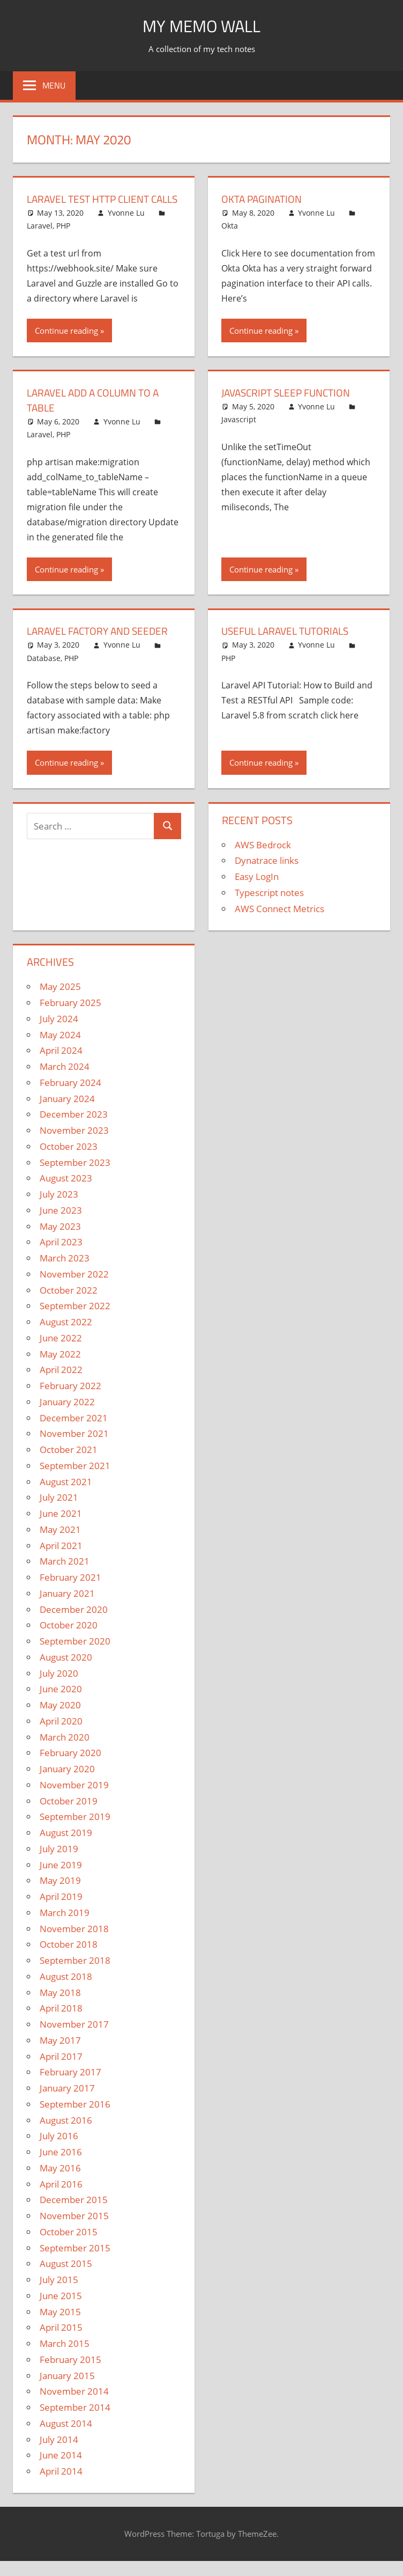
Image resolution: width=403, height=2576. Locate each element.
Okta (229, 226)
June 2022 (61, 1353)
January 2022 (67, 1417)
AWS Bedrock (263, 860)
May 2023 (60, 1241)
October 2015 (69, 2247)
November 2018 (74, 1943)
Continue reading (66, 345)
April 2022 (61, 1384)
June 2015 (61, 2311)
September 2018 (75, 1975)
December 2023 (74, 1129)
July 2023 (59, 1209)
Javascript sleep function (290, 407)
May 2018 (60, 2007)
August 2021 (66, 1497)
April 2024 (61, 1065)
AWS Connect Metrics (279, 924)
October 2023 (69, 1161)
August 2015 (66, 2278)
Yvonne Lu (126, 228)
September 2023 (75, 1177)
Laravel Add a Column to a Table (97, 415)
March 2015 (64, 2358)
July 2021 (59, 1512)
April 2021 (61, 1560)
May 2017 (60, 2055)
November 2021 (74, 1448)
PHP (63, 241)
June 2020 (61, 1704)
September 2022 (75, 1321)
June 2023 (61, 1225)
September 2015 (75, 2263)
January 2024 (67, 1113)
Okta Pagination (263, 198)
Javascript (238, 434)
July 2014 (59, 2454)
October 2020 (69, 1640)
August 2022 (66, 1337)
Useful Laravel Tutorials (289, 645)
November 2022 (74, 1289)
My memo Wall (201, 25)
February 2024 (70, 1097)
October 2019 (69, 1816)
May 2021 (60, 1544)
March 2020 (64, 1752)
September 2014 (75, 2422)
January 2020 (67, 1784)
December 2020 (74, 1624)
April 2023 (61, 1257)
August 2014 (66, 2438)
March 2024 (64, 1081)
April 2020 (61, 1736)
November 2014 (74, 2406)
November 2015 (74, 2231)
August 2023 (66, 1193)
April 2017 (61, 2071)
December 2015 (74, 2214)
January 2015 (67, 2390)
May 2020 (60, 1720)
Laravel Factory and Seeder (101, 645)
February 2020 (70, 1768)
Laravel (40, 241)
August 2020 (66, 1672)
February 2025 (70, 1017)
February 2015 (70, 2374)
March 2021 (64, 1576)
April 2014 (61, 2486)
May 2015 (60, 2327)
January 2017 (67, 2103)
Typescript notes (269, 907)
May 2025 (60, 1001)
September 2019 (75, 1831)
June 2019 (61, 1880)
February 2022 (70, 1401)
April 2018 (61, 2023)
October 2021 (69, 1464)
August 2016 (66, 2135)
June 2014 (61, 2470)
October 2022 (69, 1305)
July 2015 (59, 2294)
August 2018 (66, 1991)
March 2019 (64, 1927)
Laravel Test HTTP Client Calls (92, 206)
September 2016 (75, 2119)
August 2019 (66, 1847)
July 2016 (59, 2151)
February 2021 (70, 1592)
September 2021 (75, 1480)
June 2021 (61, 1528)
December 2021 (74, 1433)
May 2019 (60, 1895)
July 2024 (59, 1034)
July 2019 (59, 1864)
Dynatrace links (266, 875)
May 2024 (60, 1050)
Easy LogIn (257, 891)
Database (44, 673)
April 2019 (61, 1911)
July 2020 (59, 1688)
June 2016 (61, 2167)
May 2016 (60, 2183)
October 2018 (69, 1959)
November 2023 (74, 1145)
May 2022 (60, 1369)
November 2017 (74, 2039)
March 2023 (64, 1273)
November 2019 (74, 1800)
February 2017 (70, 2087)
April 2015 (61, 2342)
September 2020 (75, 1656)
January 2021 (67, 1608)
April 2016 (61, 2199)
